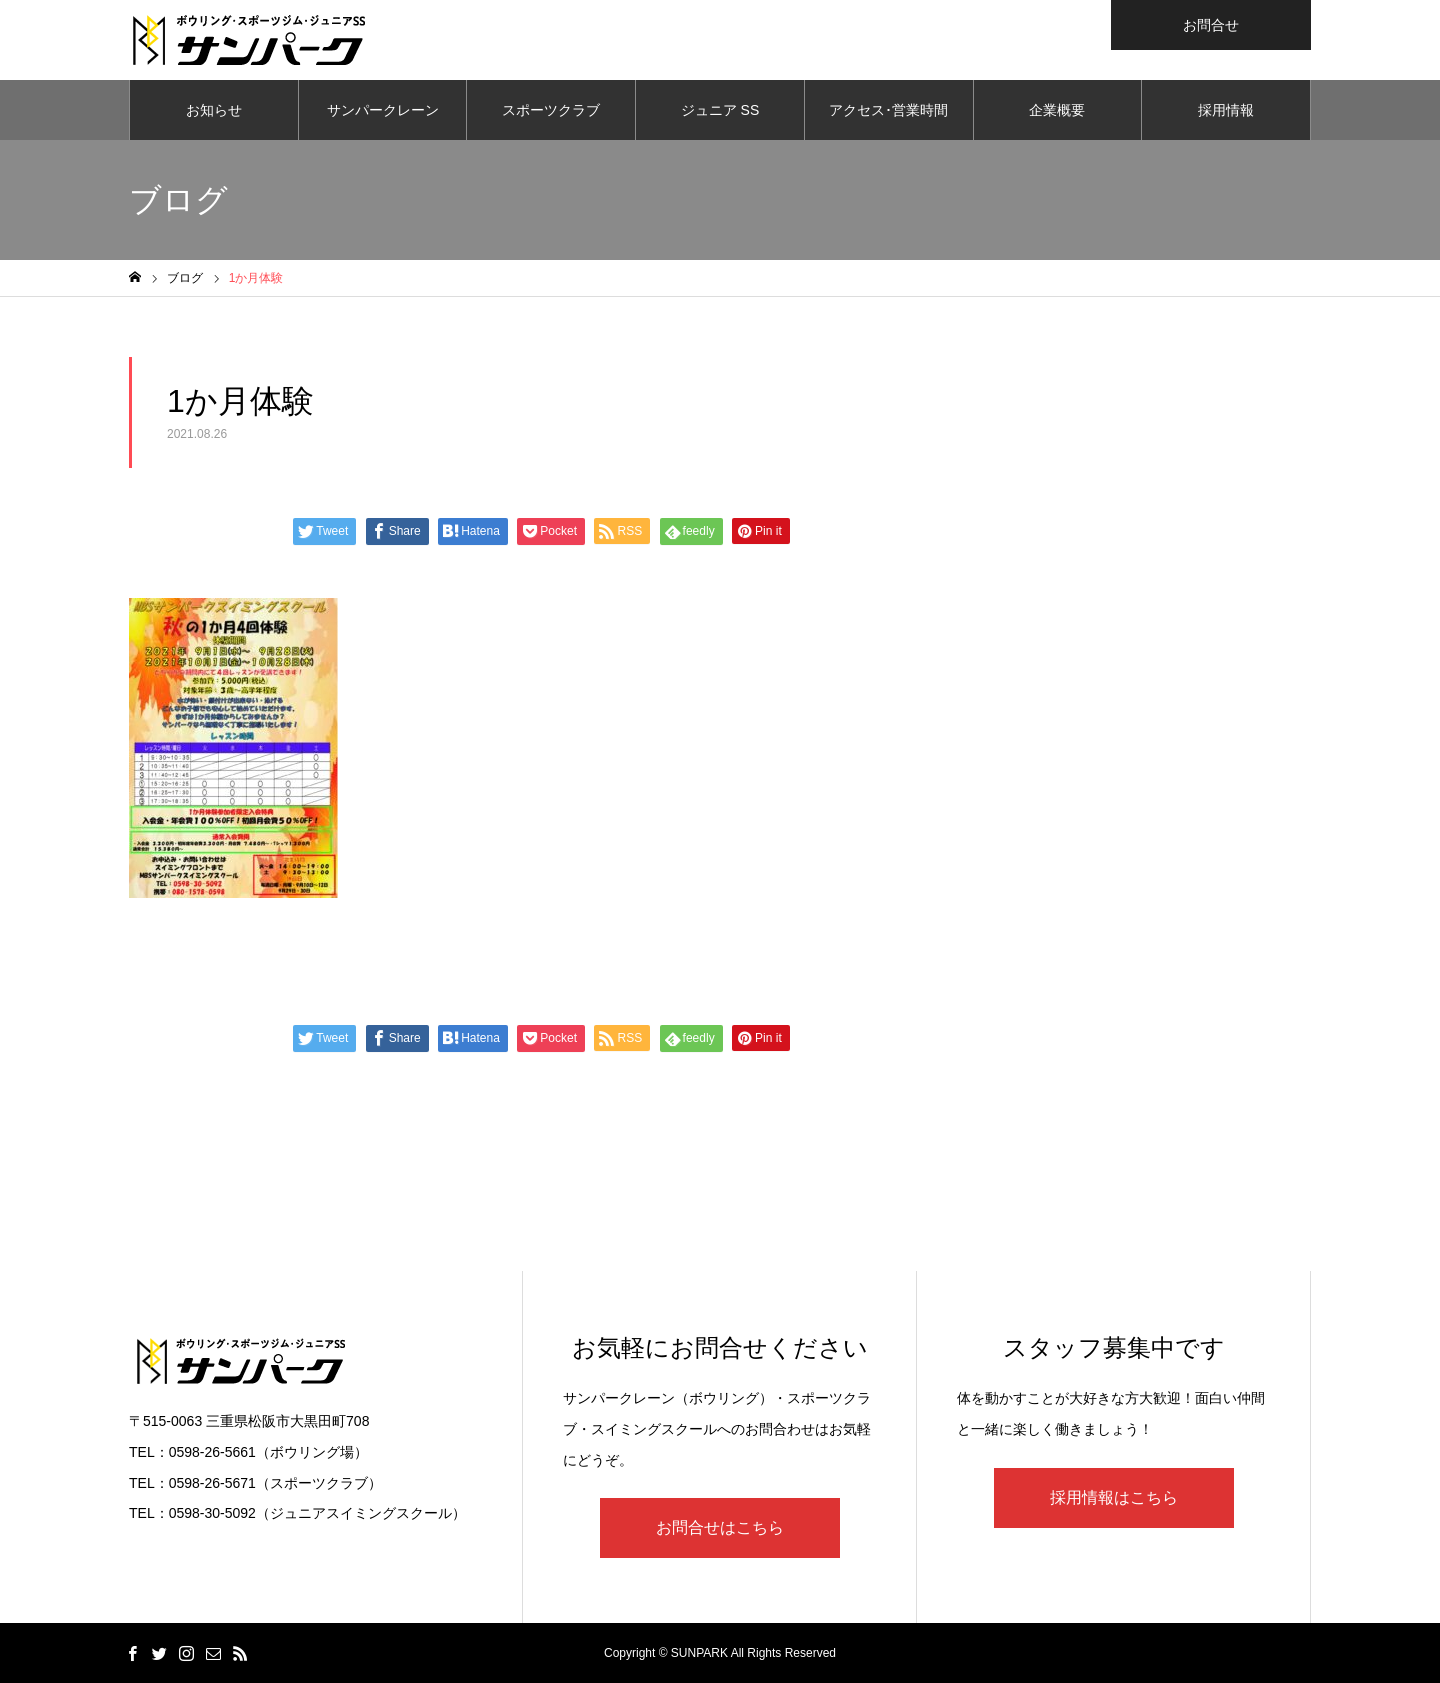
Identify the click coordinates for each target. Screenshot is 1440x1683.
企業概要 (1057, 110)
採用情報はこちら (1114, 1497)
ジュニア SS (720, 110)
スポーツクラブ (551, 110)
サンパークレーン (383, 110)
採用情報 (1226, 110)
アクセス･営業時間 (888, 110)
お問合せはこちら (720, 1527)
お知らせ (214, 110)
